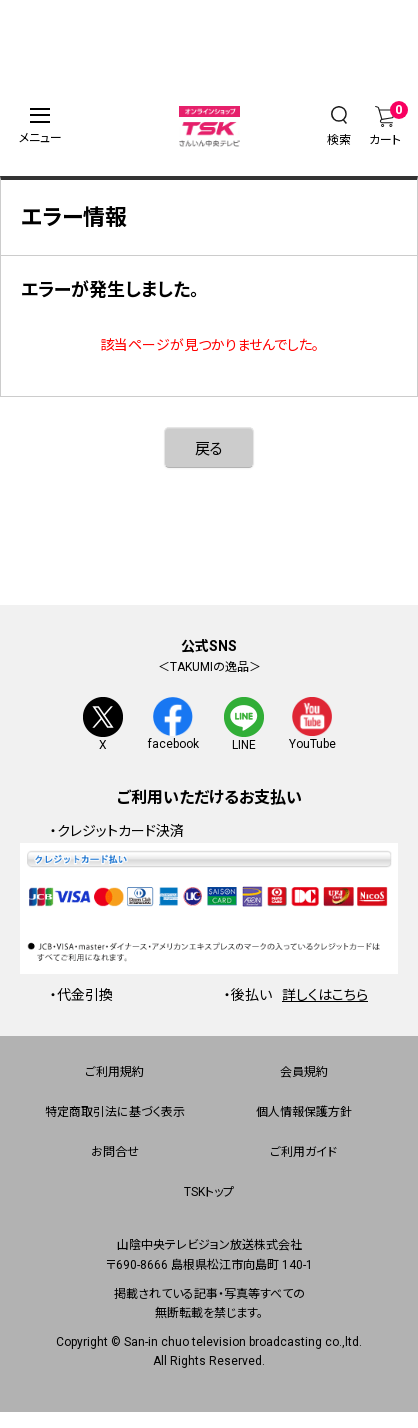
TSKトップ (209, 1194)
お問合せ (115, 1154)
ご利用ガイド (303, 1154)
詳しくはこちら (325, 996)
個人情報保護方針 (304, 1114)
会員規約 (304, 1074)
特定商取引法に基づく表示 (115, 1114)
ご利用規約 (114, 1074)
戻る (209, 449)
